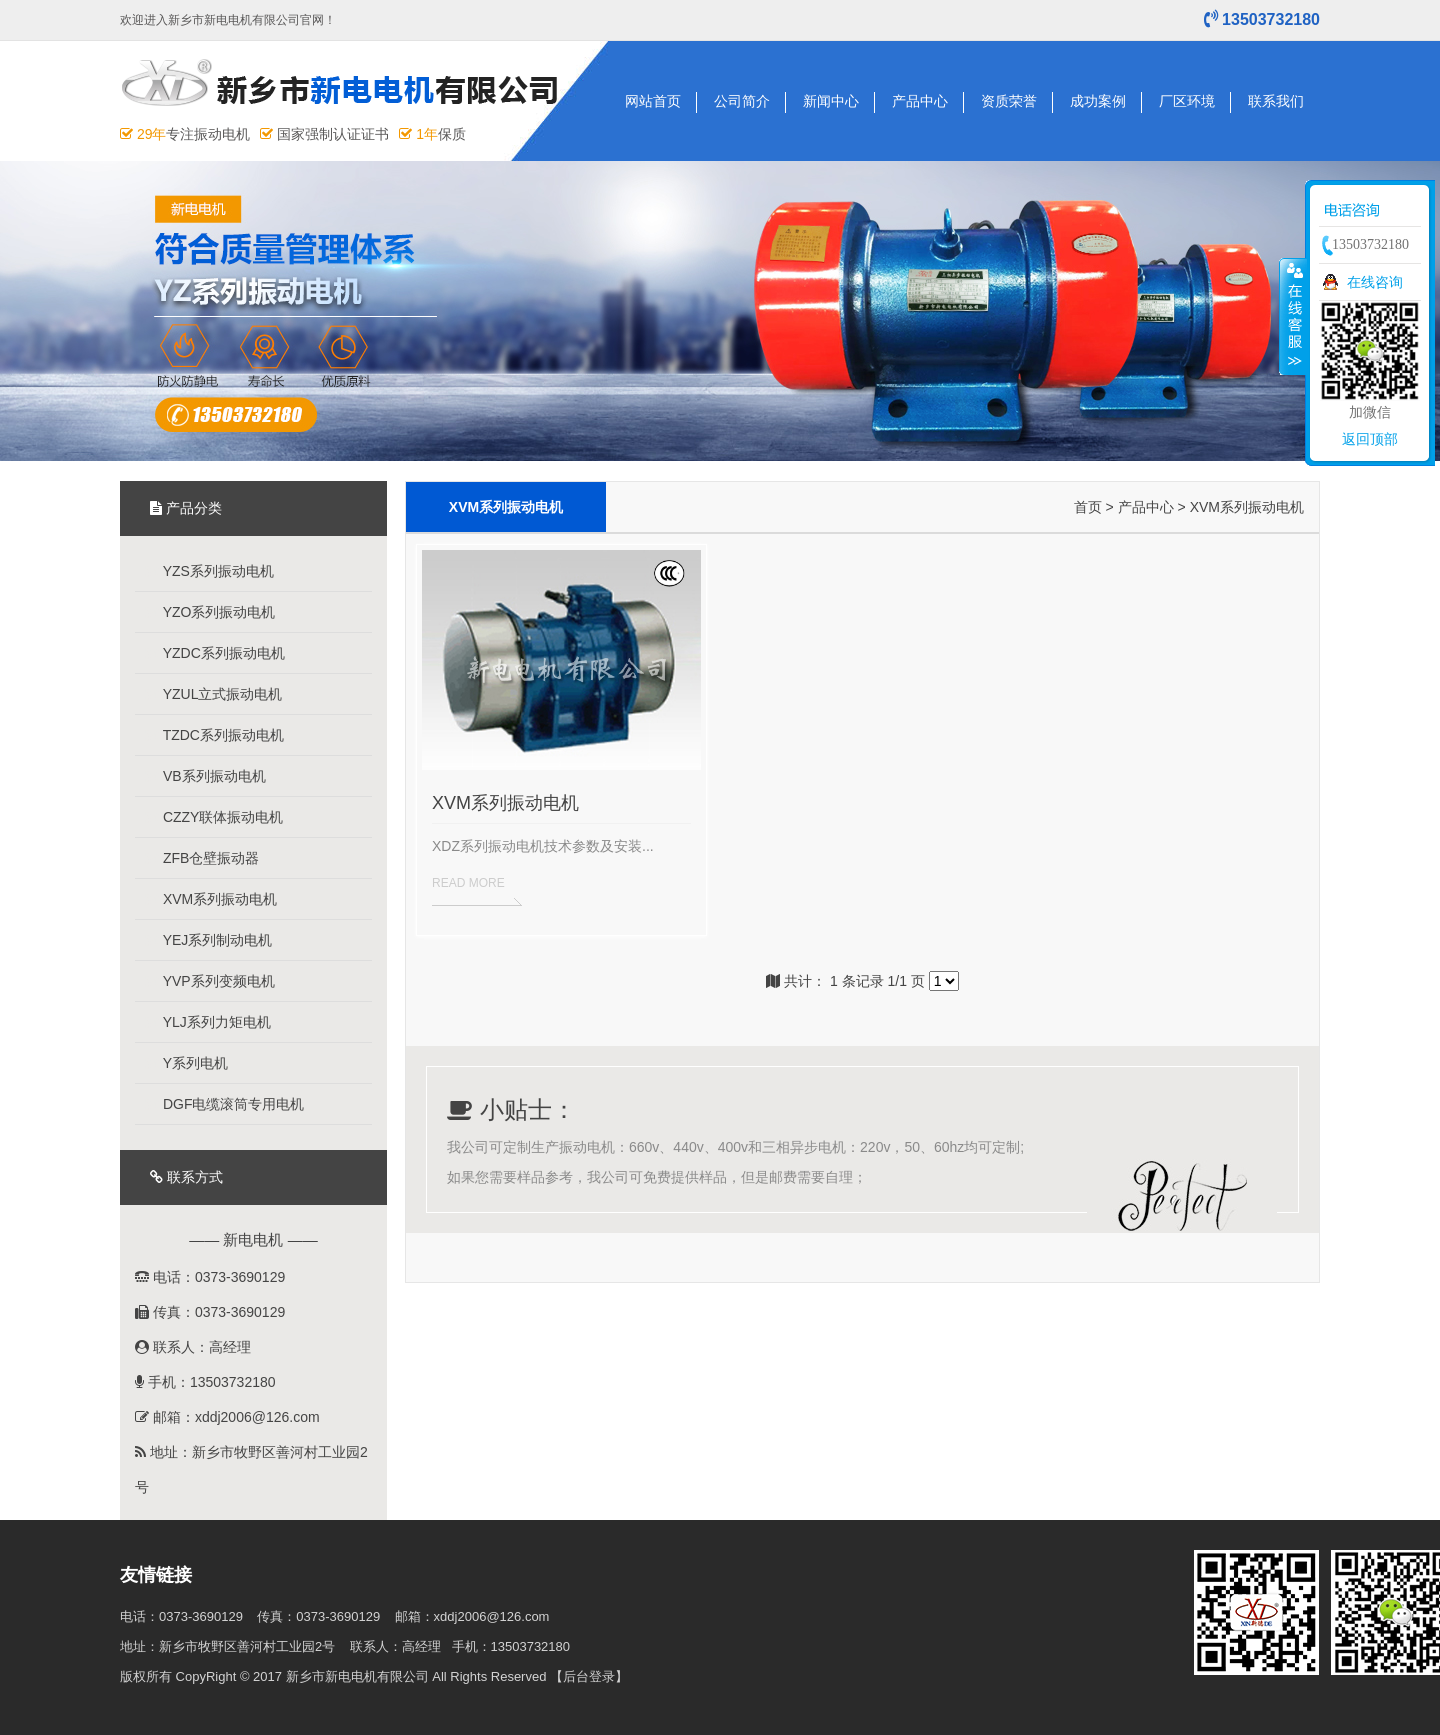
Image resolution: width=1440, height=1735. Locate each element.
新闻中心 (831, 101)
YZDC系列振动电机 (215, 653)
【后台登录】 (589, 1676)
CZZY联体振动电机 (214, 817)
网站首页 (653, 101)
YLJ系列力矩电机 (208, 1022)
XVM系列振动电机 (211, 899)
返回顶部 (1370, 439)
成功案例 (1098, 101)
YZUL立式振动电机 (213, 694)
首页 (1088, 507)
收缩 (1293, 316)
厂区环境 (1187, 101)
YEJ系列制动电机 (208, 940)
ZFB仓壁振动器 (202, 858)
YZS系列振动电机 (209, 571)
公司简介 (742, 101)
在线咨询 (1375, 282)
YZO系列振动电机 (210, 612)
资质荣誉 (1009, 101)
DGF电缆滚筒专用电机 (224, 1104)
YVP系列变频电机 (210, 981)
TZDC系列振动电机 (214, 735)
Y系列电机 (186, 1063)
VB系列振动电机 (205, 776)
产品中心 (920, 101)
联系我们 (1276, 101)
